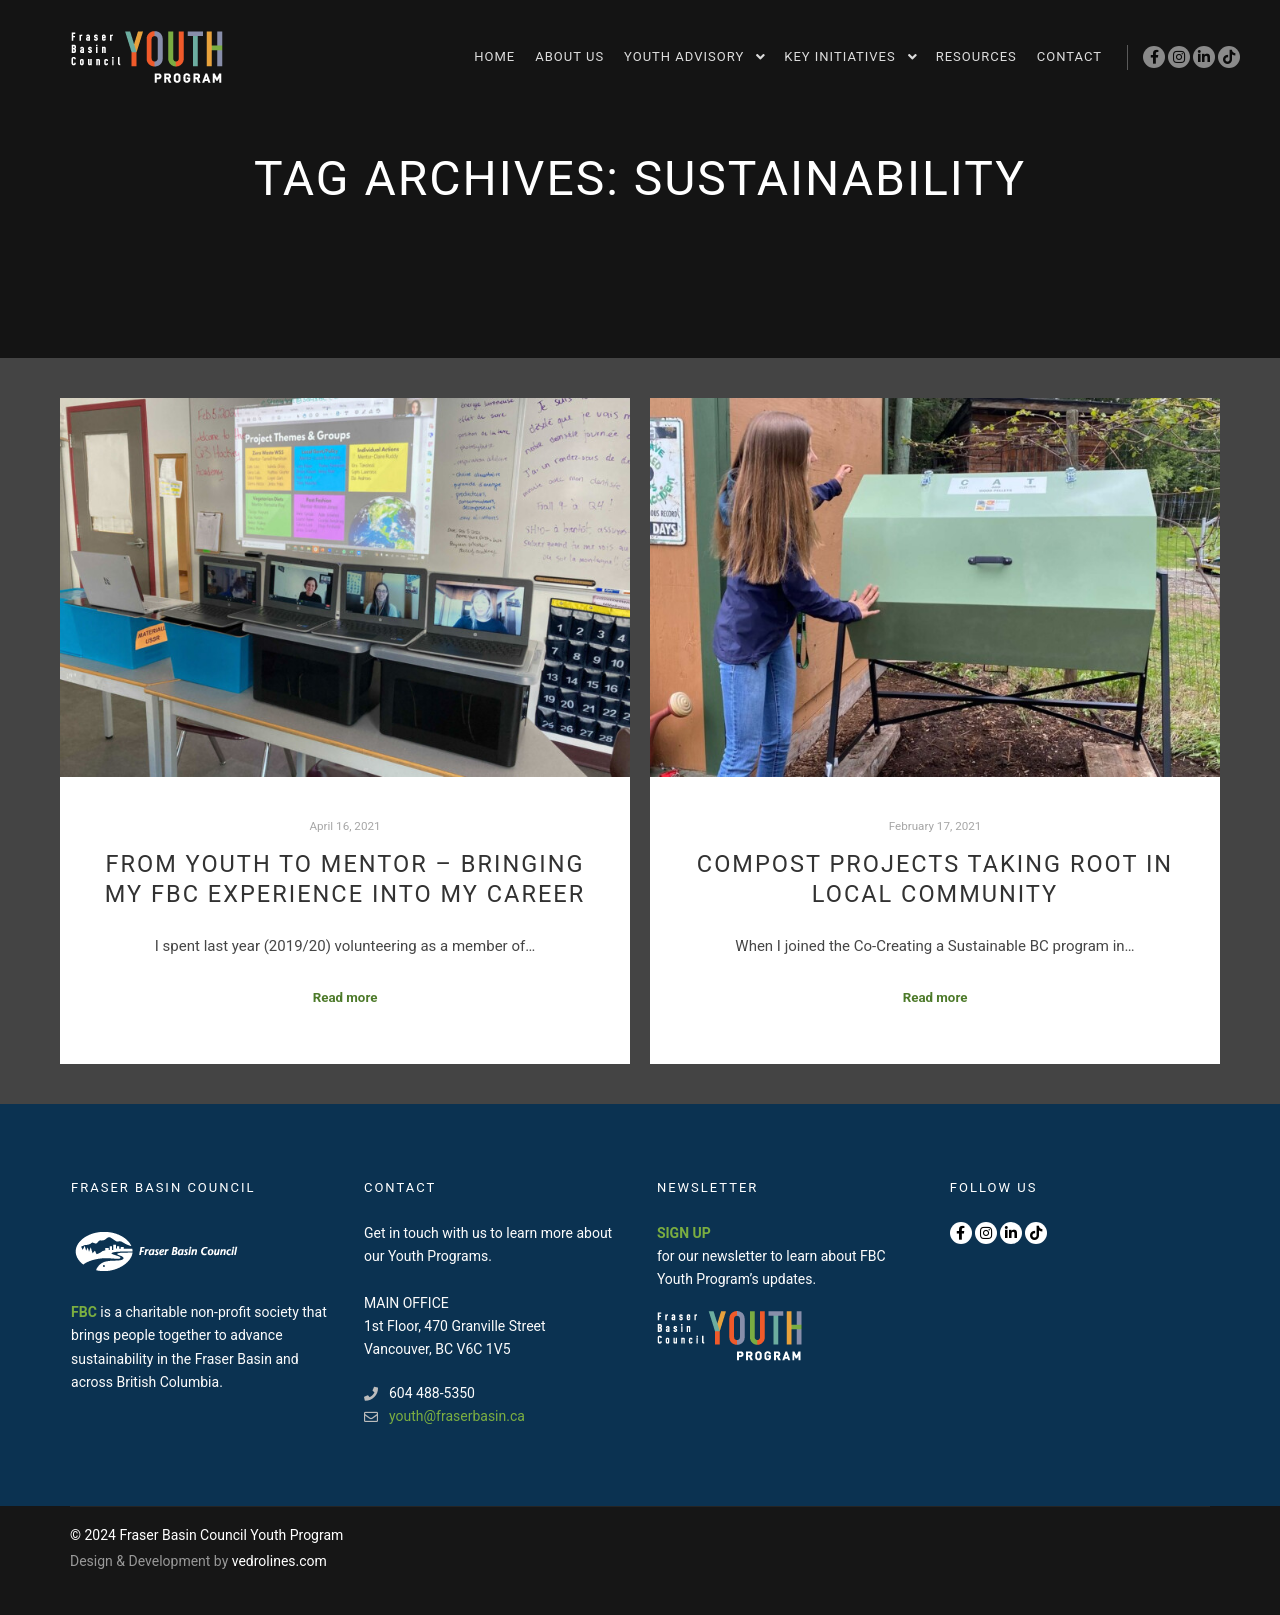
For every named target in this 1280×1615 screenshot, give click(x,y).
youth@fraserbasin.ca (444, 1416)
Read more (345, 997)
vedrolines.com (279, 1561)
